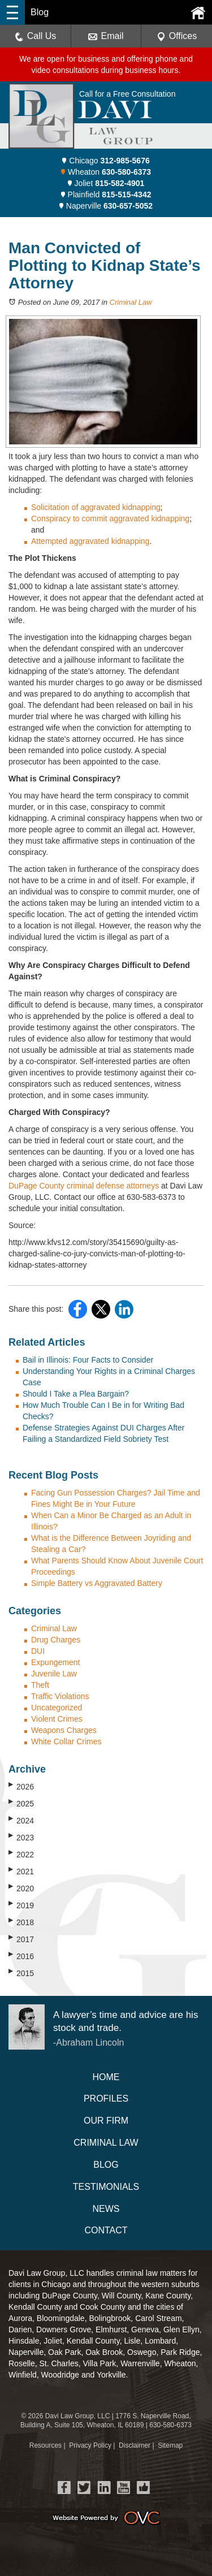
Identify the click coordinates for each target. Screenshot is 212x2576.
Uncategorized (56, 1707)
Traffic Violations (60, 1696)
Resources (45, 2445)
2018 (21, 1922)
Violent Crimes (57, 1718)
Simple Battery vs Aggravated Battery (96, 1583)
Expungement (55, 1662)
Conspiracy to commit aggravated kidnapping (110, 518)
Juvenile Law (54, 1673)
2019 (21, 1905)
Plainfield (106, 194)
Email (105, 36)
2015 (21, 1973)
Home (106, 2077)
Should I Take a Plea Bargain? (76, 1393)
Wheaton (106, 171)
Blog (105, 2164)
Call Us (36, 36)
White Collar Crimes (66, 1741)
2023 (21, 1837)
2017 (21, 1939)
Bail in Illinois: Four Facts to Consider (88, 1359)
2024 (21, 1820)
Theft (40, 1684)
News (106, 2209)
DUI (38, 1651)
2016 (21, 1956)
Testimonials (106, 2187)
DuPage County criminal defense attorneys (83, 1185)
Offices (177, 36)
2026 (21, 1786)
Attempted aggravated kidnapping (90, 541)
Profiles (106, 2098)
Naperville (106, 205)
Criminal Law (131, 302)
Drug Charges (55, 1639)
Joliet (106, 183)
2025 (21, 1803)
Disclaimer (134, 2445)
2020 (21, 1888)
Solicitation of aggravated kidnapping (96, 507)
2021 (21, 1871)
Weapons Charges (64, 1730)
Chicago (105, 160)
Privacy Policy (90, 2445)
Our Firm (106, 2120)
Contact (105, 2230)
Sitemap (170, 2445)
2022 (21, 1854)
